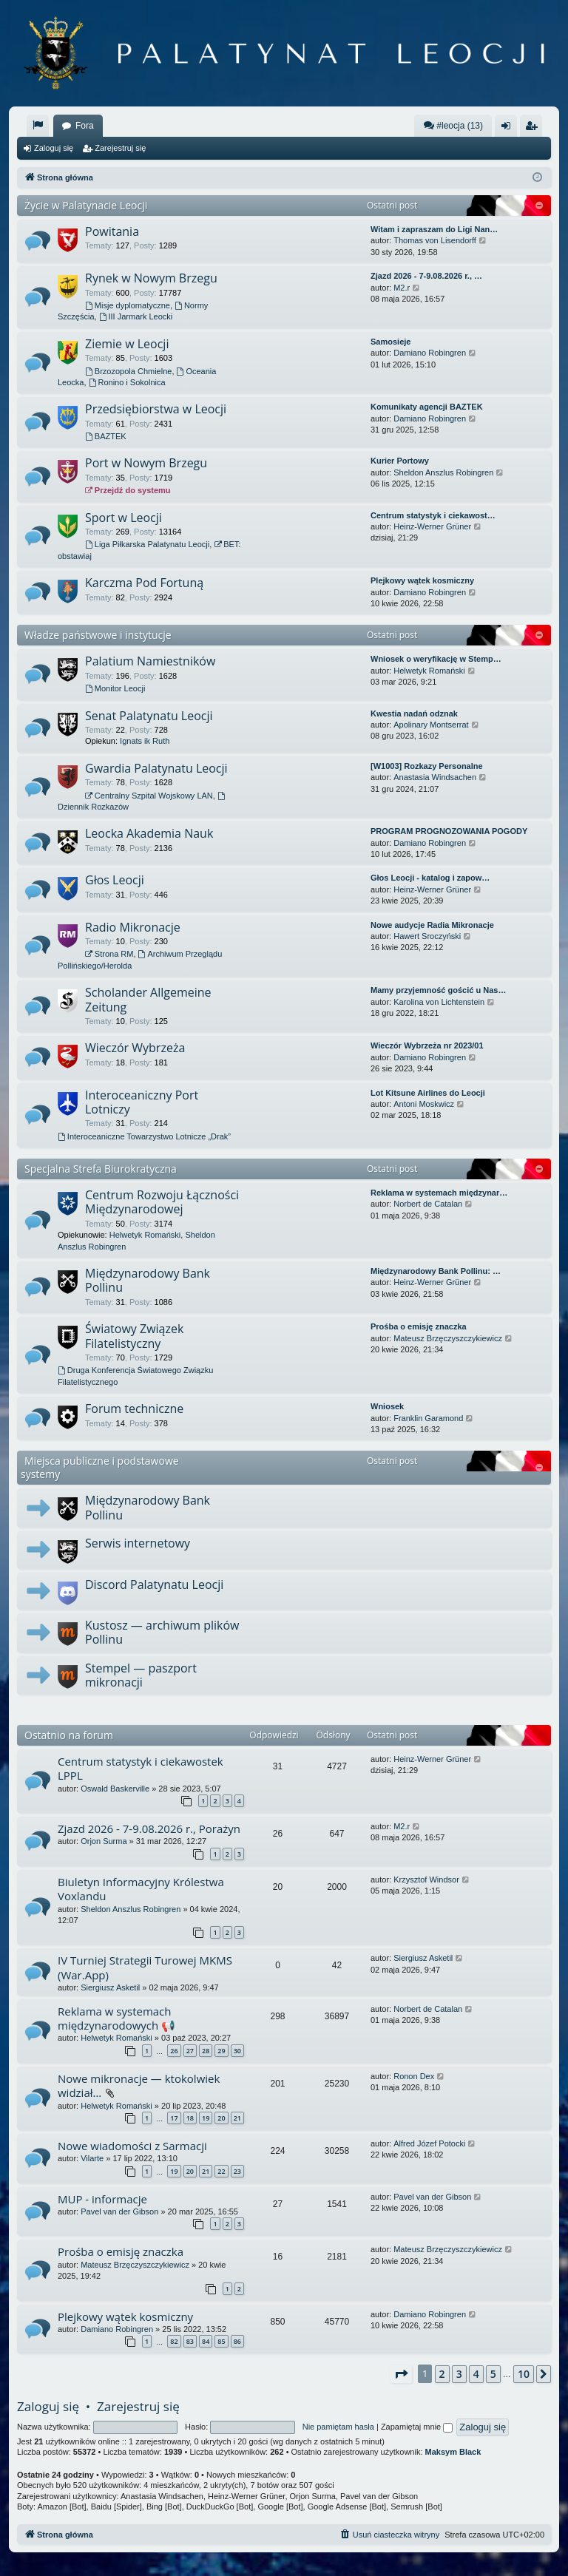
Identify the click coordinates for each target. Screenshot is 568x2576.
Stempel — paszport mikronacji (141, 1675)
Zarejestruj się (120, 147)
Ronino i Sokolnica (127, 382)
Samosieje (390, 341)
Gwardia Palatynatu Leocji (156, 768)
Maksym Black (453, 2451)
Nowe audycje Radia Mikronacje (432, 925)
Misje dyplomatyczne (127, 305)
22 (221, 2171)
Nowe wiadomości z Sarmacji (132, 2145)
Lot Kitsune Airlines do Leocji (428, 1092)
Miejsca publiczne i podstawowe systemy (100, 1467)
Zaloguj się (53, 147)
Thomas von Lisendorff (434, 240)
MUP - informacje (102, 2199)
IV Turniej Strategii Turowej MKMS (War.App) (145, 1967)
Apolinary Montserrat (431, 724)
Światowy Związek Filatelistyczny (134, 1336)
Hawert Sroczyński (427, 936)
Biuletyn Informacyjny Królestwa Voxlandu (141, 1888)
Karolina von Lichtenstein (438, 1001)
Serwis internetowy (137, 1543)
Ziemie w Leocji (127, 344)
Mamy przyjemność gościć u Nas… (438, 990)
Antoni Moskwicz (423, 1103)
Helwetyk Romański (429, 670)
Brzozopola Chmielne (128, 371)
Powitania (112, 231)
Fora (84, 126)
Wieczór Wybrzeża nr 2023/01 (427, 1045)
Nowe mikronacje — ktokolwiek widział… (139, 2085)
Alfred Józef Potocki (429, 2143)
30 (237, 2050)
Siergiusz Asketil (110, 1987)
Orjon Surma (103, 1841)
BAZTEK (105, 436)
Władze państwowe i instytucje (98, 635)
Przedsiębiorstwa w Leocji (155, 409)
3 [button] (459, 2374)
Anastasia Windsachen (434, 777)
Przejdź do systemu (128, 490)
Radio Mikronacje (132, 927)
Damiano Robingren (429, 352)
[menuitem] (38, 126)
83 (190, 2341)
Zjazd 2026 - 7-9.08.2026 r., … (426, 275)
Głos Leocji (114, 880)
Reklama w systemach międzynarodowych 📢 (116, 2018)
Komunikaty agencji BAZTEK (427, 406)
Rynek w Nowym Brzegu (151, 278)
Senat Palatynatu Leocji (149, 716)
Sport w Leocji (123, 517)
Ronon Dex (413, 2076)
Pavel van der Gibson (119, 2211)
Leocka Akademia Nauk (149, 833)
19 (205, 2118)
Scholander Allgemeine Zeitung (148, 999)
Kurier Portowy (400, 460)
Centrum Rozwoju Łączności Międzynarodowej (162, 1202)
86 (237, 2341)
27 (190, 2050)
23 (237, 2171)
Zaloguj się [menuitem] (509, 129)
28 (205, 2050)
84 (205, 2341)
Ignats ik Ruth (144, 740)
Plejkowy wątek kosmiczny (422, 580)
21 (237, 2118)
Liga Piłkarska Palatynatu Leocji (147, 544)
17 (174, 2118)
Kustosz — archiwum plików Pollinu (162, 1632)
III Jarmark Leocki (136, 316)
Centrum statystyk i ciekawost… (433, 515)
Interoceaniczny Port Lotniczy (141, 1102)
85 (221, 2341)
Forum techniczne (134, 1408)
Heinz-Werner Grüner (432, 526)
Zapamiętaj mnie (417, 2426)
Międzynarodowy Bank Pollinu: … (436, 1271)
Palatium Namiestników (150, 661)
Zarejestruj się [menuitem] (534, 129)
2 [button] (442, 2374)
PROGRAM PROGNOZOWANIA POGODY (449, 831)
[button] (401, 2374)
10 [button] (524, 2374)
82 (174, 2341)
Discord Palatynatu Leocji (154, 1584)
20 (221, 2118)
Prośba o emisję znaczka (419, 1326)
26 (174, 2050)
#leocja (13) (453, 125)
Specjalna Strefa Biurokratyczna (100, 1169)
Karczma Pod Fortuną (144, 582)
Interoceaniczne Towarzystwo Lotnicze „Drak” (144, 1136)
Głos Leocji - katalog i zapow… (430, 877)
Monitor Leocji (115, 688)
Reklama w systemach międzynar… (439, 1192)
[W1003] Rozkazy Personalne (427, 766)
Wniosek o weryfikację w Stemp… (436, 658)
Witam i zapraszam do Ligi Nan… (434, 229)
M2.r (401, 287)
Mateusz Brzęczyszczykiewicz (447, 1338)
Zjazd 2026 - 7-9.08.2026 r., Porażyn (149, 1828)
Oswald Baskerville (115, 1788)
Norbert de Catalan (427, 1203)
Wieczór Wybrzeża (135, 1048)
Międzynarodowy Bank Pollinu (147, 1280)
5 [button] (493, 2374)
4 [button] (476, 2374)
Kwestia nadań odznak (414, 713)
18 (190, 2118)
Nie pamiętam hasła (338, 2426)
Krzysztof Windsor (426, 1879)
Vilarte (92, 2158)
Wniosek (387, 1406)
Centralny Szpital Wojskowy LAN (149, 795)
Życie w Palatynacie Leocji (85, 205)
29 (221, 2050)
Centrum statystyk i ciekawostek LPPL (140, 1768)
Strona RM (109, 953)
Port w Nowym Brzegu (146, 463)
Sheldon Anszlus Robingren (443, 472)
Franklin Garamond (428, 1418)
